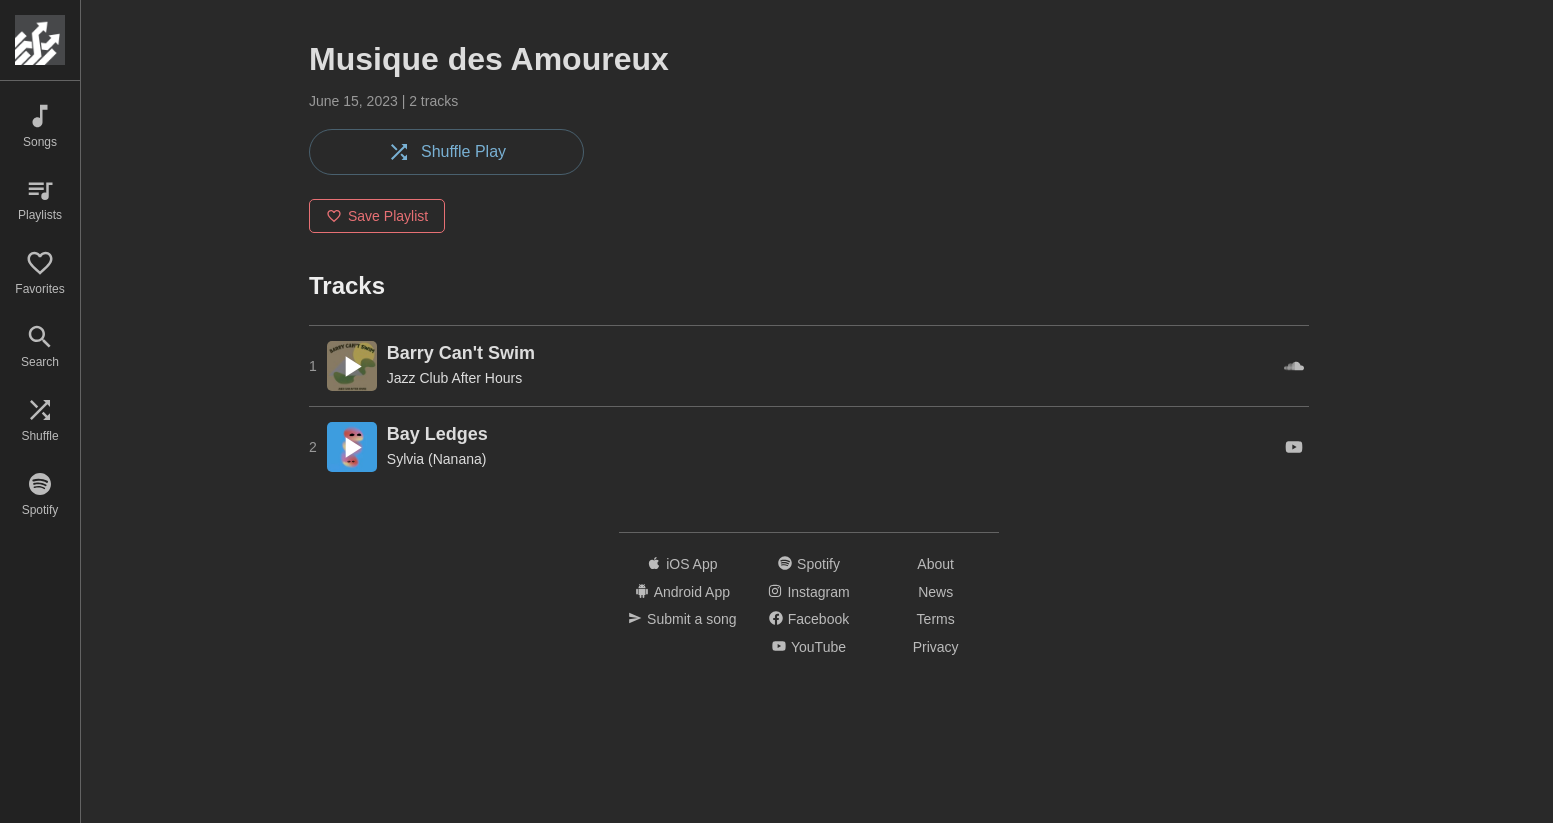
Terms (936, 619)
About (935, 564)
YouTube (809, 647)
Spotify (809, 564)
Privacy (936, 647)
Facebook (809, 619)
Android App (682, 592)
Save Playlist (377, 216)
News (935, 592)
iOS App (682, 564)
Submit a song (682, 619)
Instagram (808, 592)
